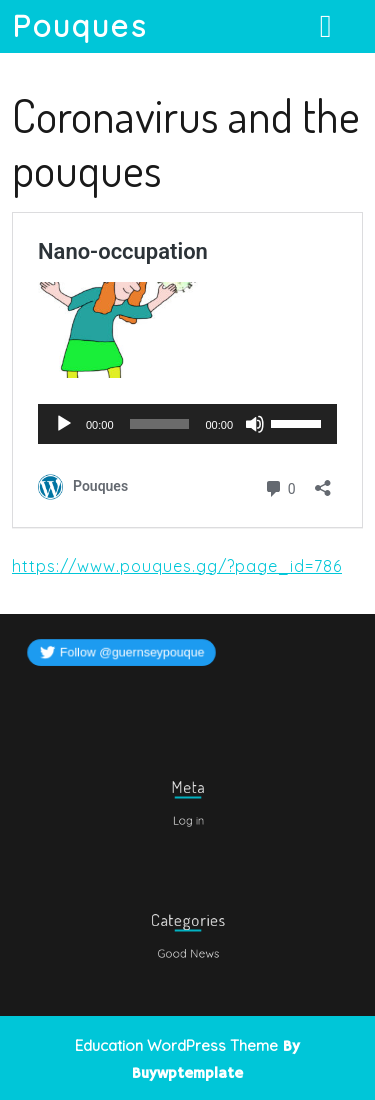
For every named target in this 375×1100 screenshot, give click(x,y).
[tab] (328, 26)
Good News (187, 951)
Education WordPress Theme (176, 1045)
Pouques (80, 26)
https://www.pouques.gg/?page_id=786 (177, 566)
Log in (188, 818)
